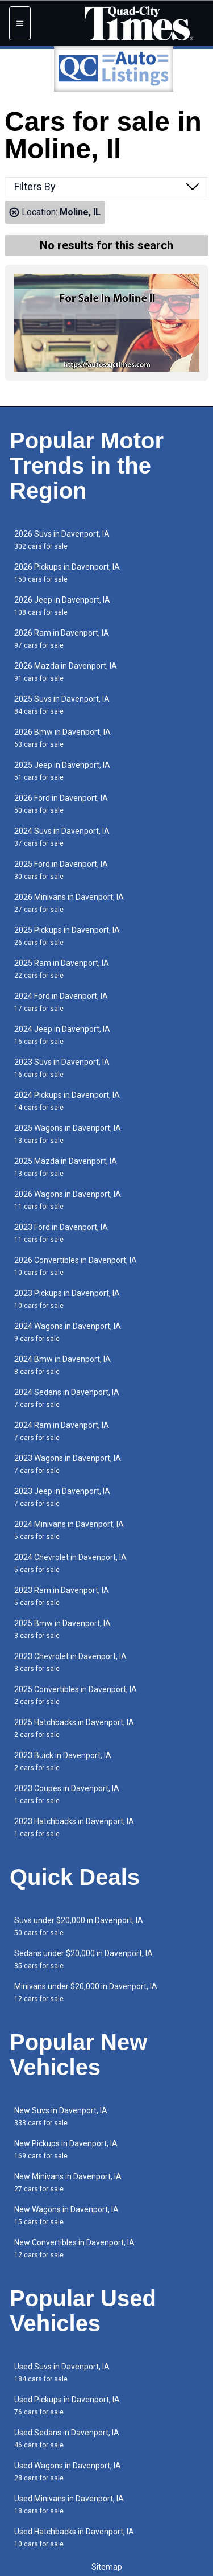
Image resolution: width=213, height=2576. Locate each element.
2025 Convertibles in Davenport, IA (75, 1695)
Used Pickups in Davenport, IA (67, 2405)
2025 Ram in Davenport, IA (61, 969)
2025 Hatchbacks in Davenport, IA (74, 1728)
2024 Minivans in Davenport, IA (69, 1530)
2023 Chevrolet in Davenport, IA (70, 1662)
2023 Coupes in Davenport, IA (66, 1794)
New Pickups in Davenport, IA (66, 2149)
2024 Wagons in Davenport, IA (67, 1332)
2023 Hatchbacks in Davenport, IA (74, 1827)
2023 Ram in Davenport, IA (61, 1596)
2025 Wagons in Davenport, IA (67, 1134)
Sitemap (106, 2566)
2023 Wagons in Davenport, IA (67, 1464)
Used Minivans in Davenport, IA (69, 2504)
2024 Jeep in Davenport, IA (62, 1035)
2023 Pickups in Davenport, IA (67, 1299)
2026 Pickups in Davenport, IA (67, 572)
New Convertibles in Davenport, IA (74, 2248)
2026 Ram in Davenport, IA (61, 638)
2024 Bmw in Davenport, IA (62, 1365)
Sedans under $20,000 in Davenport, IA (83, 1959)
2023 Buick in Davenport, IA (62, 1761)
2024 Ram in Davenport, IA (61, 1431)
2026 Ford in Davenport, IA (61, 803)
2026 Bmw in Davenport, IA (62, 737)
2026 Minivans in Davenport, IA (69, 902)
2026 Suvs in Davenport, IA (62, 539)
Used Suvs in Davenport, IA (62, 2372)
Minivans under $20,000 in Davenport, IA (85, 1992)
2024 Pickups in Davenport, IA (67, 1101)
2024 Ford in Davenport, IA (61, 1002)
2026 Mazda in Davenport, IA (65, 671)
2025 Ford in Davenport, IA (61, 869)
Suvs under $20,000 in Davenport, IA (78, 1926)
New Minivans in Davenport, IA (68, 2182)
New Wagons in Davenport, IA (66, 2215)
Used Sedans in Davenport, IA (66, 2438)
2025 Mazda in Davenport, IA (65, 1167)
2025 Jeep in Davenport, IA (62, 770)
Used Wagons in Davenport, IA (67, 2471)
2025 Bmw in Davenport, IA (62, 1629)
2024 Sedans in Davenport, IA (66, 1398)
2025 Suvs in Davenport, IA (62, 704)
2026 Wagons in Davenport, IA (67, 1200)
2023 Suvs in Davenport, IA (62, 1068)
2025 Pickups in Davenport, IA (67, 936)
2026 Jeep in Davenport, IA (62, 605)
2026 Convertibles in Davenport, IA (75, 1266)
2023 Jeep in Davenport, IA (62, 1497)
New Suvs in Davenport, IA (60, 2116)
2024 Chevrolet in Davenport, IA (70, 1563)
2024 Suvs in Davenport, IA (62, 836)
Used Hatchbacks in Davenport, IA (74, 2537)
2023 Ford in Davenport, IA (61, 1233)
